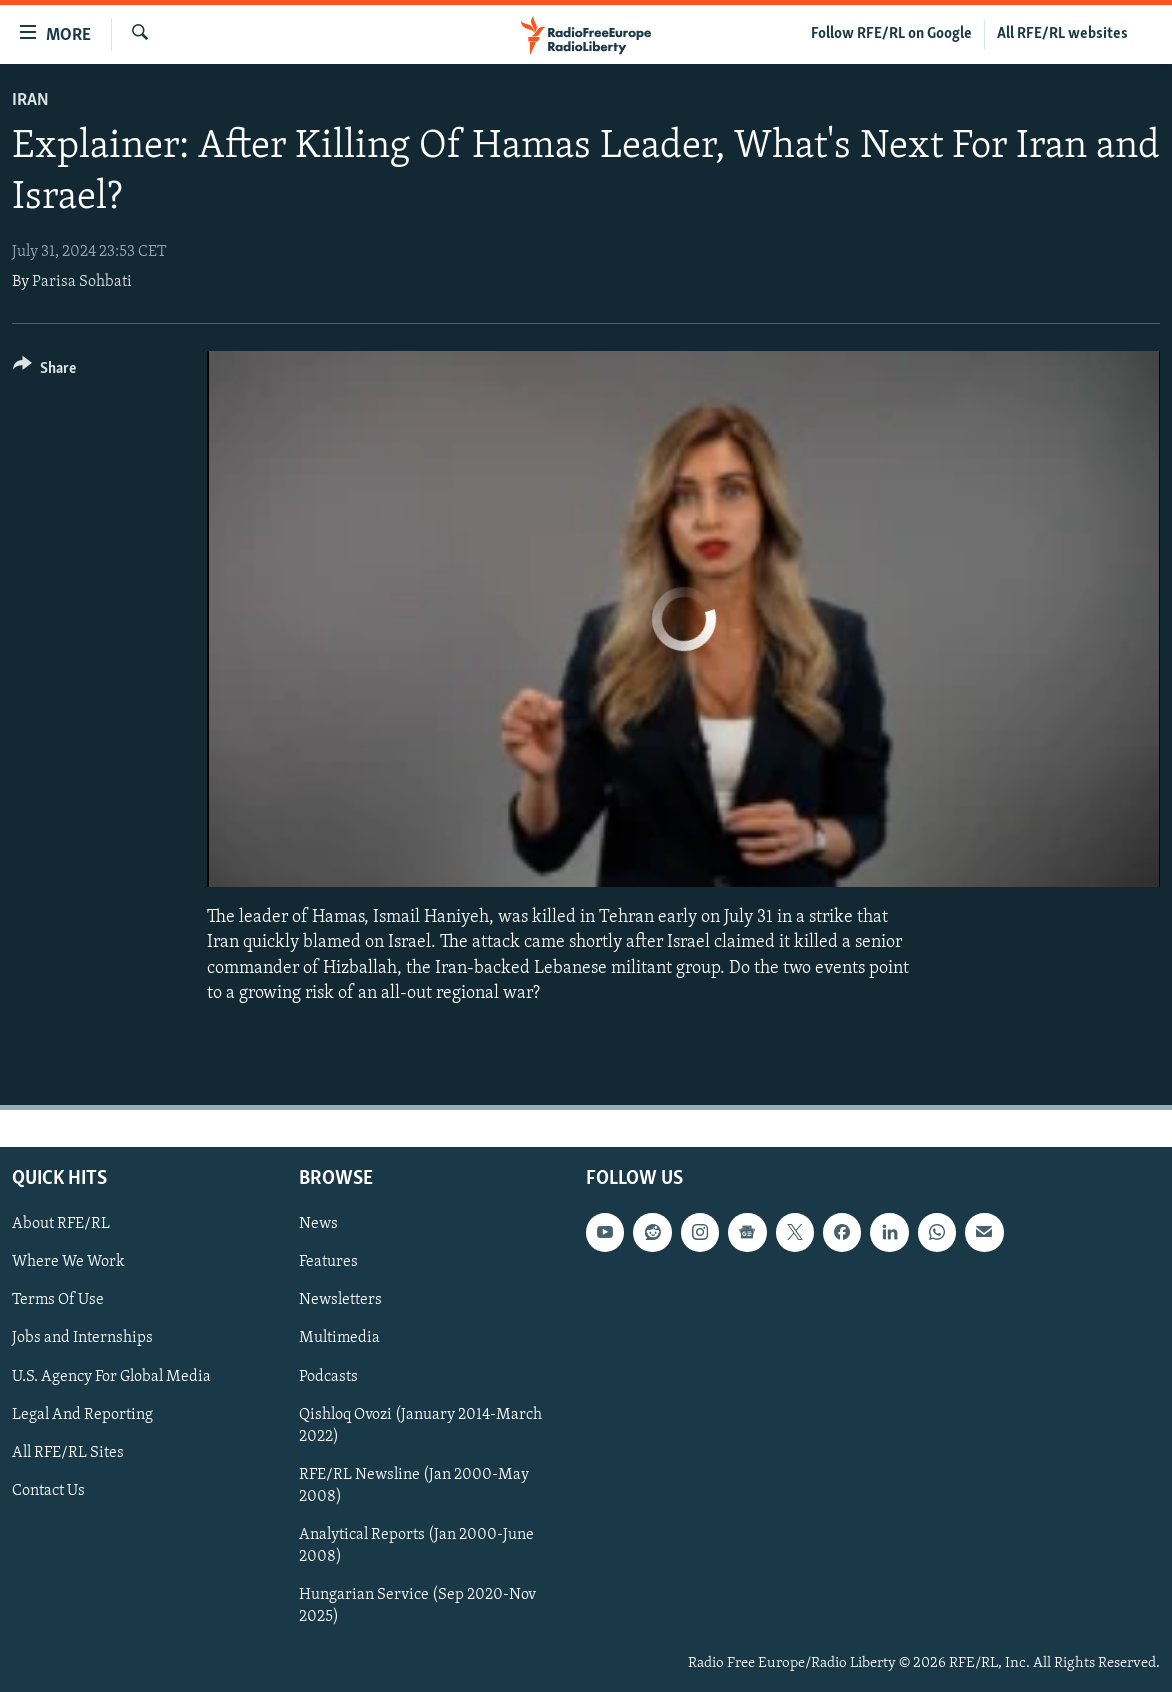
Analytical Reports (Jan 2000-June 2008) (416, 1546)
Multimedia (339, 1339)
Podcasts (328, 1377)
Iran (30, 100)
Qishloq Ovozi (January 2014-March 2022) (420, 1426)
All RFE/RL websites (1062, 34)
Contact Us (48, 1491)
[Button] (44, 371)
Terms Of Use (58, 1300)
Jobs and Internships (82, 1339)
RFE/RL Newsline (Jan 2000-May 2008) (414, 1486)
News (318, 1224)
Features (328, 1262)
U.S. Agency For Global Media (111, 1377)
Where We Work (68, 1262)
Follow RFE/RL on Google (891, 34)
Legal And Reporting (82, 1415)
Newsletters (340, 1300)
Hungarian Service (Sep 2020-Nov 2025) (417, 1606)
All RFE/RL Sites (68, 1453)
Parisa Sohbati (82, 282)
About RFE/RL (61, 1224)
